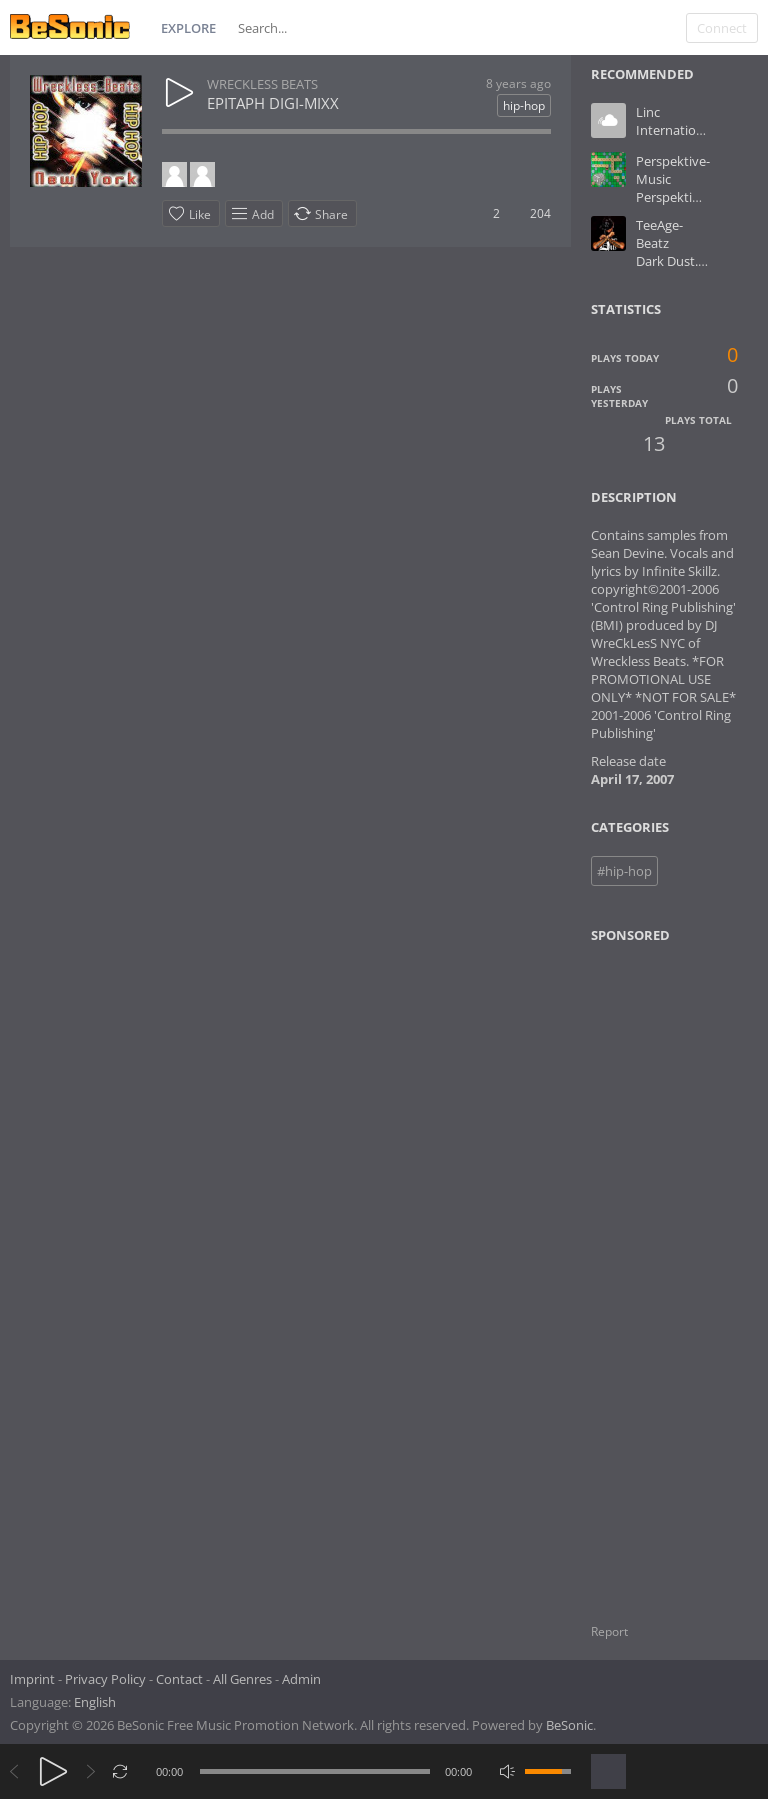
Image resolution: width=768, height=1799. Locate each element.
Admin (301, 1679)
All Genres (242, 1679)
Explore (188, 28)
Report (609, 1631)
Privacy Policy (105, 1679)
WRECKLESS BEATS (262, 84)
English (95, 1702)
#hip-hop (624, 871)
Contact (179, 1679)
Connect (722, 28)
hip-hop (524, 105)
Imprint (32, 1679)
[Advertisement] (678, 1271)
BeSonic (569, 1725)
